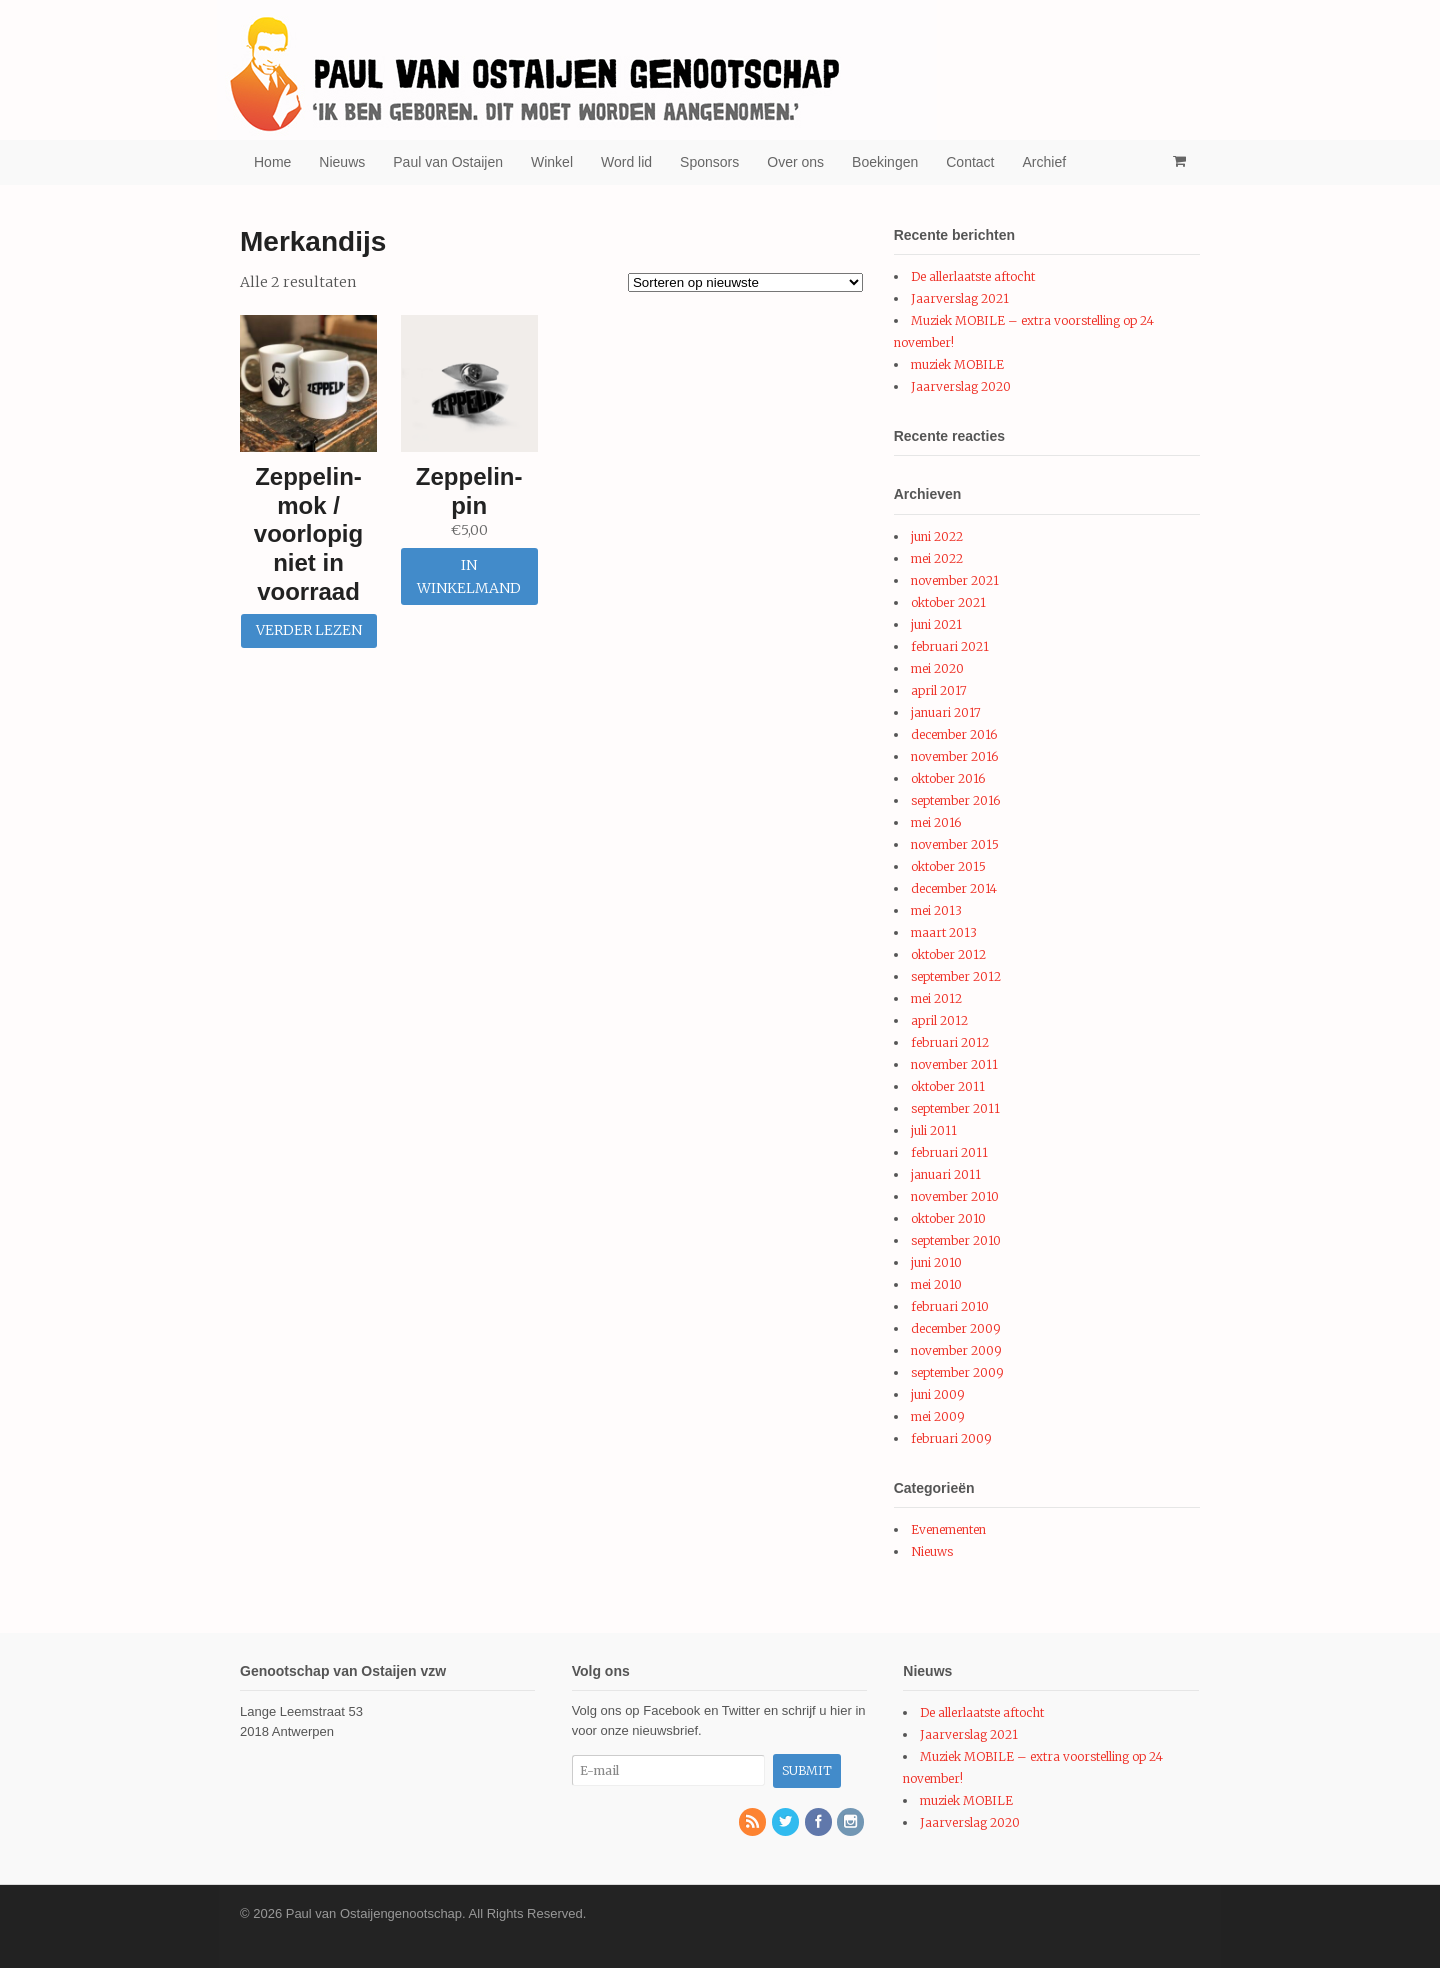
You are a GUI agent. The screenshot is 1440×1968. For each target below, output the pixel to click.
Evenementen (948, 1529)
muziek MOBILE (957, 364)
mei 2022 (937, 558)
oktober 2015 (948, 866)
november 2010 (955, 1196)
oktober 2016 (948, 778)
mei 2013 (936, 910)
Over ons (795, 162)
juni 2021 (936, 624)
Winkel (552, 162)
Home (272, 162)
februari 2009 (951, 1438)
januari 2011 (946, 1174)
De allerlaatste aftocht (973, 276)
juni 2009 (938, 1394)
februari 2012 (950, 1042)
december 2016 (954, 734)
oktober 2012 (948, 954)
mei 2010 (936, 1284)
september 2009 (957, 1372)
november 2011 (954, 1064)
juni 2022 (937, 536)
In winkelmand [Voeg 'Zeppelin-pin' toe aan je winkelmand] (469, 576)
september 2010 (956, 1240)
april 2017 (939, 690)
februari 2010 (950, 1306)
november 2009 (956, 1350)
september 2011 (955, 1108)
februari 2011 (949, 1152)
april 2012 (939, 1020)
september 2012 (956, 976)
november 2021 (955, 580)
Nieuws (342, 162)
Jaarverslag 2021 (960, 298)
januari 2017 (946, 712)
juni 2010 (936, 1262)
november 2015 (955, 844)
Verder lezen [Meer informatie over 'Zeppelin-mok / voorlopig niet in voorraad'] (309, 630)
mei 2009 (938, 1416)
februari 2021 (950, 646)
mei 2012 (936, 998)
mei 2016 (936, 822)
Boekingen (885, 162)
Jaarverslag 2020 (961, 386)
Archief (1045, 162)
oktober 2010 (948, 1218)
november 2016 (954, 756)
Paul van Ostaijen (448, 162)
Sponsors (709, 162)
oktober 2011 (948, 1086)
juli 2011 (934, 1130)
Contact (970, 162)
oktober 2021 (948, 602)
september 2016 (955, 800)
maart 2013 (944, 932)
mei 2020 (937, 668)
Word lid (626, 162)
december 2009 (956, 1328)
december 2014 (954, 888)
